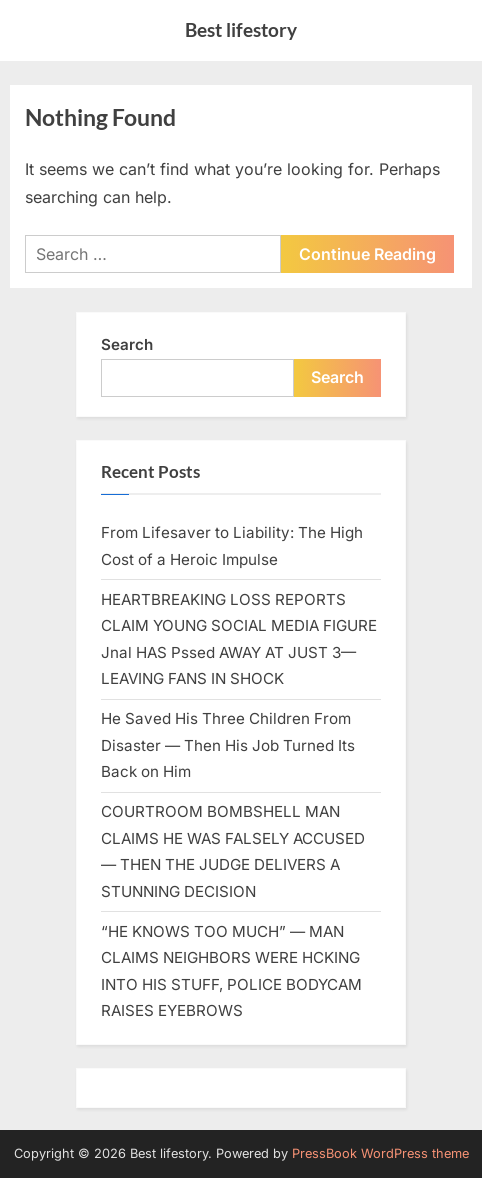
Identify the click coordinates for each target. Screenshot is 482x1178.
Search (127, 344)
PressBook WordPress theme (380, 1153)
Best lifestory (241, 29)
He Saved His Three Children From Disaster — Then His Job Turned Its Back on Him (228, 745)
